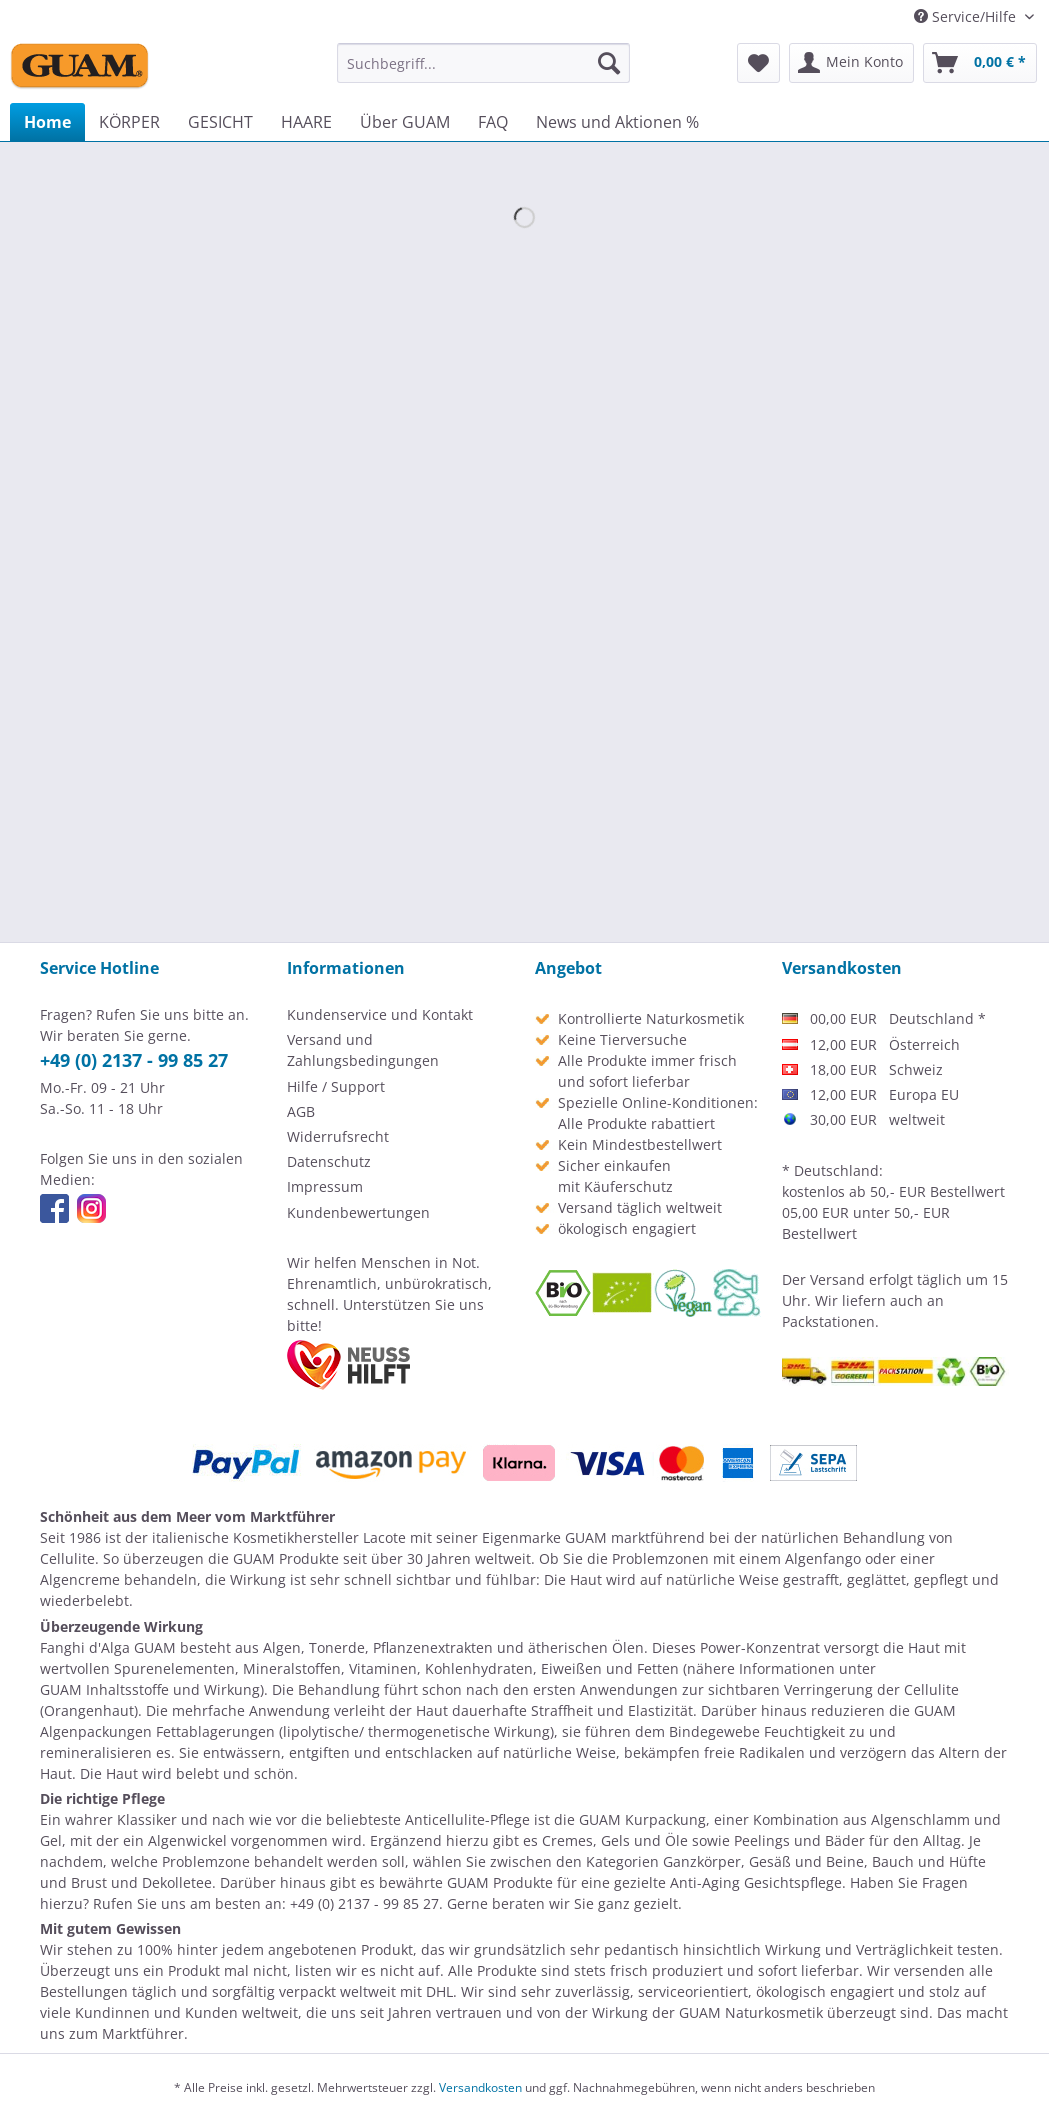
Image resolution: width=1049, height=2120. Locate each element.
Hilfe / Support (336, 1086)
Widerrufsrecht (338, 1136)
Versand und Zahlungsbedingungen (363, 1050)
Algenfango (823, 1558)
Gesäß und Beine (806, 1861)
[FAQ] (493, 122)
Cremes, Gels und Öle (615, 1840)
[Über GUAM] (405, 122)
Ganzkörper (702, 1861)
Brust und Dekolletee (141, 1882)
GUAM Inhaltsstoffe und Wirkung (150, 1689)
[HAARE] (306, 122)
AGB (301, 1111)
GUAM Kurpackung (642, 1819)
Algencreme (80, 1579)
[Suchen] (609, 63)
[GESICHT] (220, 122)
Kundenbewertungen (358, 1212)
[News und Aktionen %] (617, 122)
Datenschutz (329, 1161)
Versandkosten (480, 2087)
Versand (837, 1279)
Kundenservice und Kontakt (380, 1014)
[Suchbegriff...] (484, 63)
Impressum (325, 1186)
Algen (282, 1647)
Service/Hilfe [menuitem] (967, 16)
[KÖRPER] (129, 122)
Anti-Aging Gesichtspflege (756, 1882)
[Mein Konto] (851, 63)
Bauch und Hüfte (929, 1861)
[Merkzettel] (758, 63)
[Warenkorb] (980, 63)
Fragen (945, 1882)
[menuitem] (484, 63)
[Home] (47, 122)
